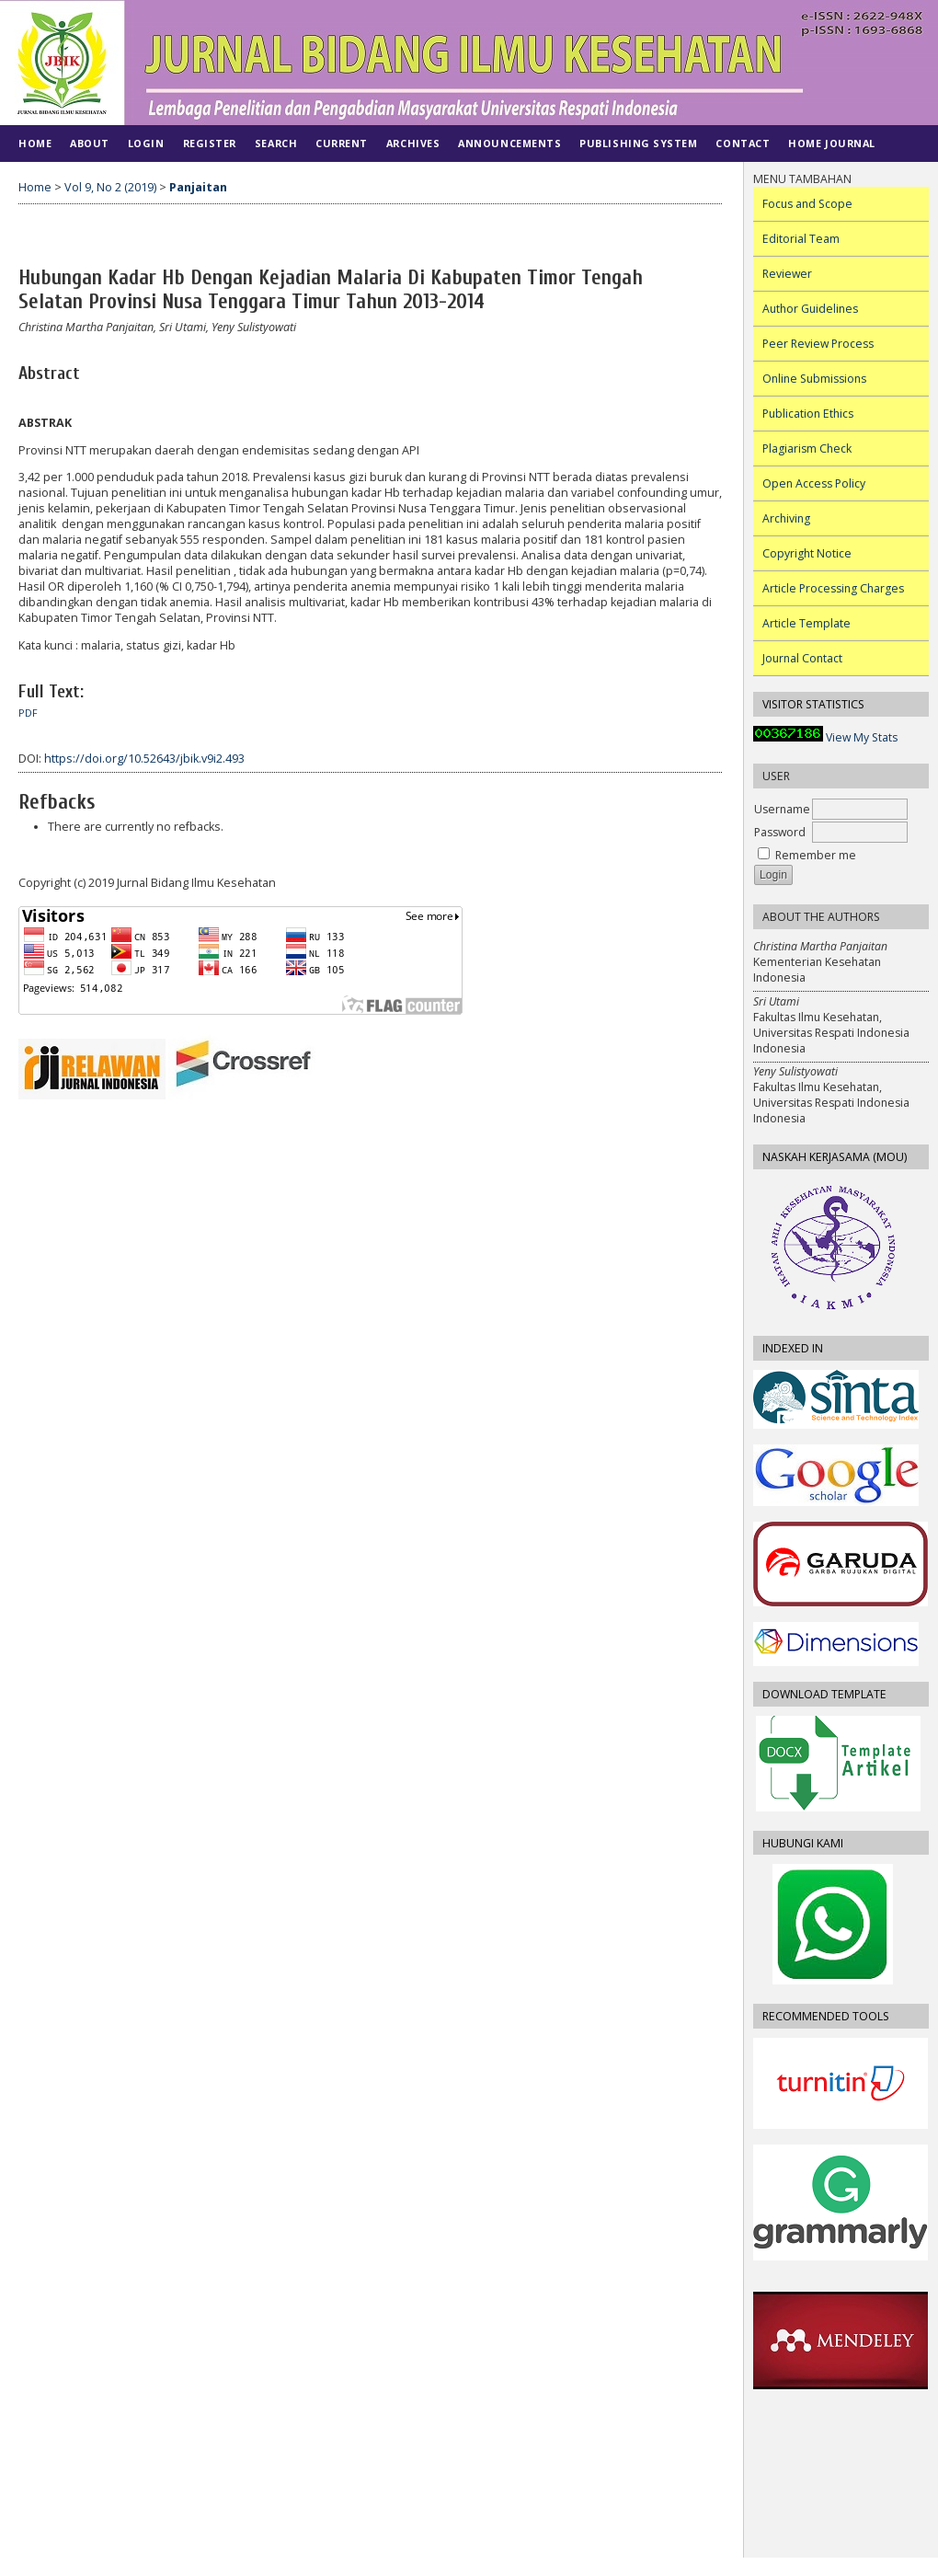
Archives (413, 143)
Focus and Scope (807, 204)
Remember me (815, 855)
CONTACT (742, 143)
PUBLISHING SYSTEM (638, 143)
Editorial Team (801, 239)
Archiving (786, 518)
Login (146, 143)
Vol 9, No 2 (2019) (110, 187)
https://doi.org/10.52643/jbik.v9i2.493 (144, 758)
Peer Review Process (818, 343)
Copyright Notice (807, 553)
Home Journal (831, 143)
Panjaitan (198, 187)
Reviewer (787, 274)
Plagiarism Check (807, 448)
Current (341, 143)
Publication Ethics (807, 413)
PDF (28, 713)
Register (209, 143)
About (89, 143)
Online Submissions (814, 378)
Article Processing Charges (833, 588)
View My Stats (862, 737)
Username (782, 809)
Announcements (509, 143)
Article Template (806, 623)
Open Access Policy (813, 483)
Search (276, 143)
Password (780, 832)
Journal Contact (802, 658)
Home (34, 143)
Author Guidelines (810, 308)
